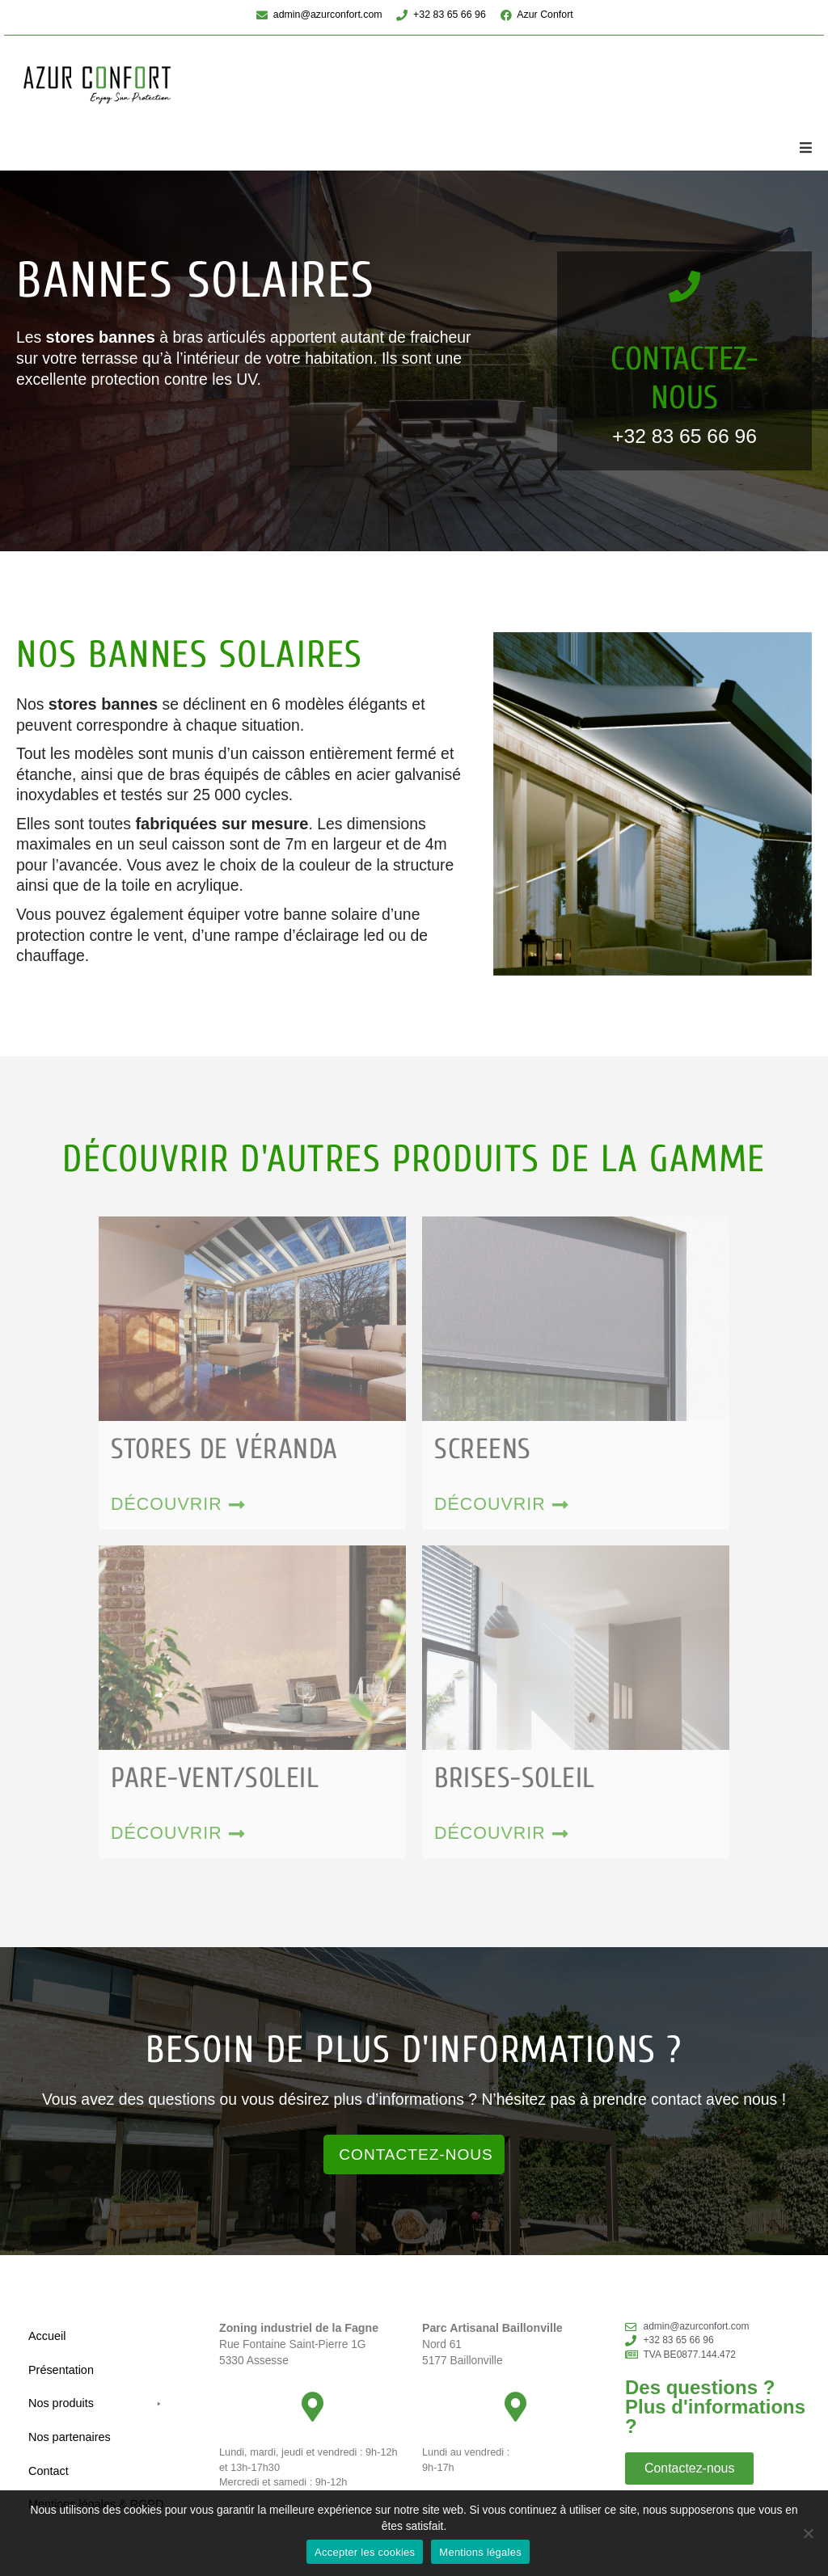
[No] (808, 2533)
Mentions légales (480, 2552)
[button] (805, 147)
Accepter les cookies (365, 2552)
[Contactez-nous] (684, 288)
